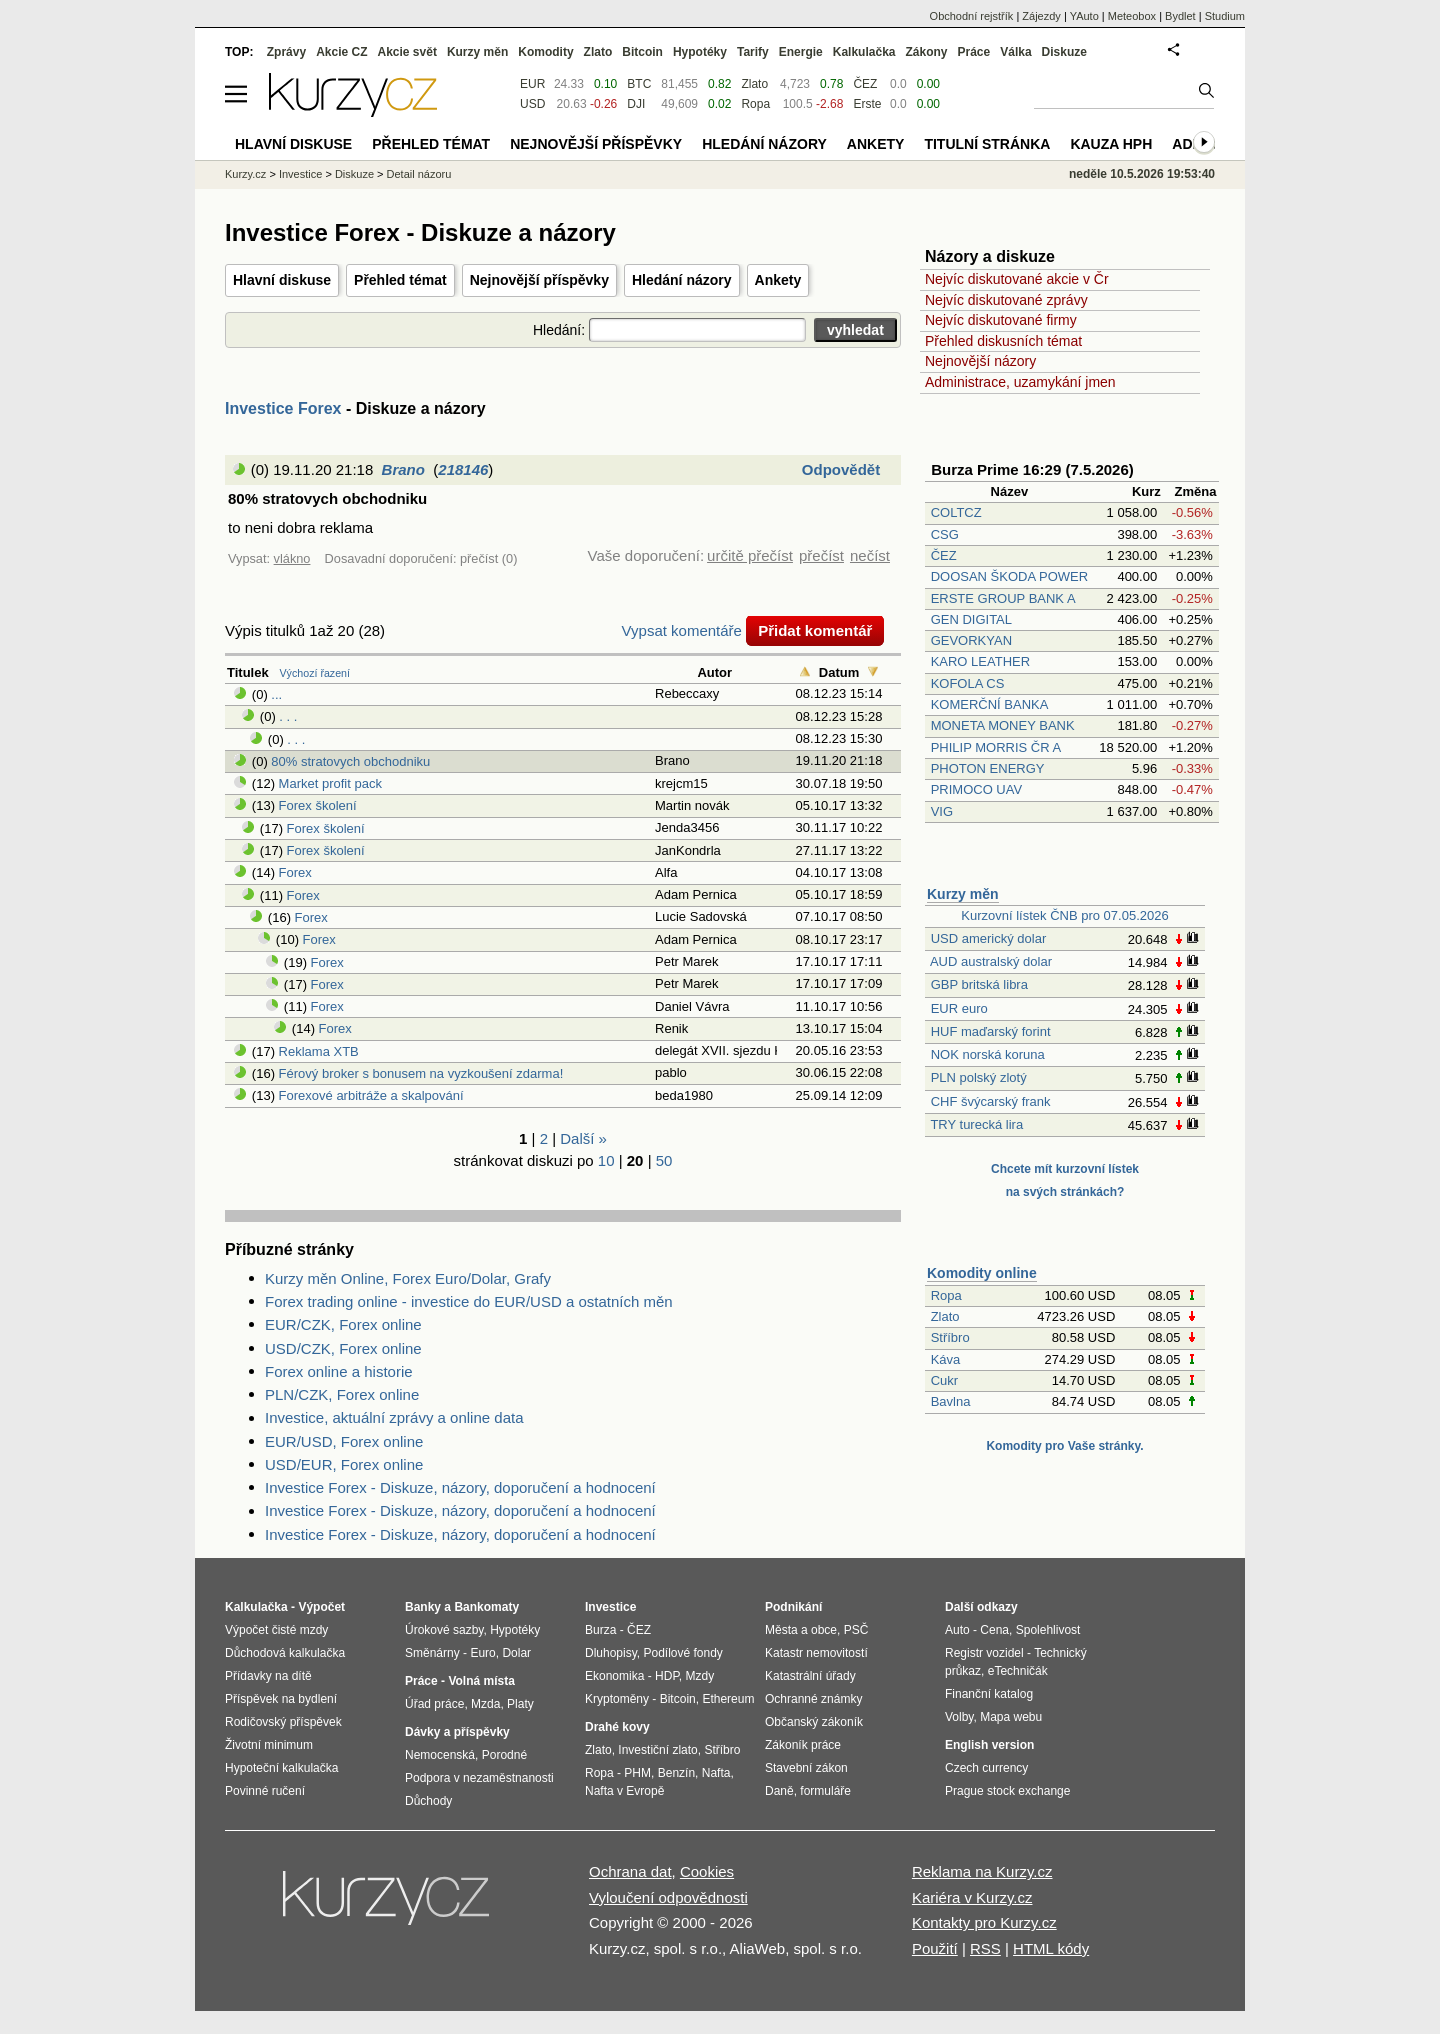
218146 (463, 469)
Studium (1225, 16)
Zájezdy (1041, 16)
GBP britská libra (979, 984)
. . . (288, 716)
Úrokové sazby (444, 1630)
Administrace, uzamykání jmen (1020, 382)
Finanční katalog (989, 1694)
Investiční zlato (657, 1750)
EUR (532, 84)
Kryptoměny (617, 1699)
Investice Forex (283, 408)
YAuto (1084, 16)
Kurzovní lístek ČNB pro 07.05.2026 (1064, 915)
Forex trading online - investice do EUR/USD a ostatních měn (469, 1301)
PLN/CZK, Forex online (342, 1394)
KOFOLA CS (968, 683)
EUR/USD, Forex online (344, 1441)
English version (989, 1745)
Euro (482, 1653)
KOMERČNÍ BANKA (989, 704)
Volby (959, 1717)
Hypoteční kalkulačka (281, 1768)
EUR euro (959, 1008)
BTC (639, 84)
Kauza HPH (1111, 144)
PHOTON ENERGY (988, 768)
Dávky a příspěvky (457, 1732)
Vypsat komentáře (682, 630)
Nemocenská (440, 1755)
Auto (957, 1630)
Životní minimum (269, 1745)
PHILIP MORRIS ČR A (996, 747)
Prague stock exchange (1007, 1791)
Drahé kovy (617, 1727)
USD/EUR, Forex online (344, 1464)
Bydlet (1180, 16)
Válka (1015, 52)
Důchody (428, 1801)
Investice (300, 174)
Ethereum (728, 1699)
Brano (403, 469)
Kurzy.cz (245, 174)
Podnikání (793, 1607)
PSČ (856, 1630)
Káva (946, 1359)
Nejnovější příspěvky (539, 280)
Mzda (485, 1704)
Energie (801, 52)
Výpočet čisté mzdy (276, 1630)
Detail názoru (419, 174)
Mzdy (700, 1676)
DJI (636, 104)
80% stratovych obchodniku (350, 761)
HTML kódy (1051, 1948)
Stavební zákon (806, 1768)
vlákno (292, 558)
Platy (520, 1704)
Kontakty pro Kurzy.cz (984, 1922)
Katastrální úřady (810, 1676)
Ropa (946, 1295)
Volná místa (481, 1681)
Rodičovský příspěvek (283, 1722)
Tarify (753, 52)
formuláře (825, 1791)
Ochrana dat (630, 1871)
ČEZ (944, 555)
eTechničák (1018, 1671)
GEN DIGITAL (971, 619)
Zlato (945, 1316)
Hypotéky (700, 52)
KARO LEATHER (980, 661)
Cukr (944, 1380)
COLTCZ (956, 512)
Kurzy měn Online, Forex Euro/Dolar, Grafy (408, 1278)
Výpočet (321, 1607)
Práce (974, 52)
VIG (942, 811)
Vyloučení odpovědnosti (668, 1897)
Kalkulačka (864, 52)
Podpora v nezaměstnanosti (479, 1778)
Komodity (545, 52)
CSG (945, 534)
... (276, 694)
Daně (779, 1791)
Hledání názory (682, 280)
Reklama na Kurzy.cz (982, 1871)
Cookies (707, 1871)
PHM (637, 1773)
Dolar (516, 1653)
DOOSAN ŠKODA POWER (1009, 576)
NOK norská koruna (988, 1054)
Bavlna (951, 1401)
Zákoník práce (803, 1745)
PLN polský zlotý (979, 1077)
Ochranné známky (813, 1699)
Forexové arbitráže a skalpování (371, 1095)
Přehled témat (400, 280)
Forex (295, 872)
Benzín (676, 1773)
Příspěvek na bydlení (281, 1699)
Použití (935, 1948)
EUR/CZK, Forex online (343, 1324)
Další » (583, 1138)
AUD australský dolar (991, 961)
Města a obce (801, 1630)
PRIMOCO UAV (977, 789)
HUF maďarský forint (991, 1031)
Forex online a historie (339, 1371)
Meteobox (1132, 16)
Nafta (716, 1773)
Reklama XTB (319, 1051)
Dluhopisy (611, 1653)
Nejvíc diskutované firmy (1001, 320)
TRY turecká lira (976, 1124)
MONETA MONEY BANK (1003, 725)
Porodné (504, 1755)
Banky (423, 1607)
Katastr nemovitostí (816, 1653)
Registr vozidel (984, 1653)
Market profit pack (330, 783)
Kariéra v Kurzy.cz (972, 1897)
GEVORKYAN (971, 640)
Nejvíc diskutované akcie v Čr (1017, 279)
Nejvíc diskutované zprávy (1006, 300)
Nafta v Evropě (624, 1791)
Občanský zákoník (814, 1722)
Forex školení (318, 805)
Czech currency (986, 1768)
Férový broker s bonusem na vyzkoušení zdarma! (421, 1073)
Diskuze (1064, 52)
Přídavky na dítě (268, 1676)
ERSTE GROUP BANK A (1003, 598)
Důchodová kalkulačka (285, 1653)
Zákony (926, 52)
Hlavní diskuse (282, 280)
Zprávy (286, 52)
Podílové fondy (682, 1653)
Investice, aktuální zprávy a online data (394, 1417)
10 (606, 1160)
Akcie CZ (341, 52)
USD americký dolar (989, 938)
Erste (867, 104)
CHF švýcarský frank (991, 1101)
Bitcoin (642, 52)
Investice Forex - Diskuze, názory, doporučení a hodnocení (460, 1487)
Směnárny (432, 1653)
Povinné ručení (265, 1791)
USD (532, 104)
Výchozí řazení (315, 673)
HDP (667, 1676)
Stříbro (950, 1337)
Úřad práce (434, 1704)
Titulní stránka (987, 144)
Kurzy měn (963, 894)
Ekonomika (614, 1676)
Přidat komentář (815, 630)
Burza (600, 1630)
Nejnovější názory (980, 361)
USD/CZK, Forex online (343, 1348)
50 (664, 1160)
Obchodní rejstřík (972, 16)
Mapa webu (1011, 1717)
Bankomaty (486, 1607)
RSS (985, 1948)
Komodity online (982, 1273)
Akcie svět (407, 52)
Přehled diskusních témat (1003, 341)
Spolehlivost (1048, 1630)
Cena (994, 1630)
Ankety (778, 280)
